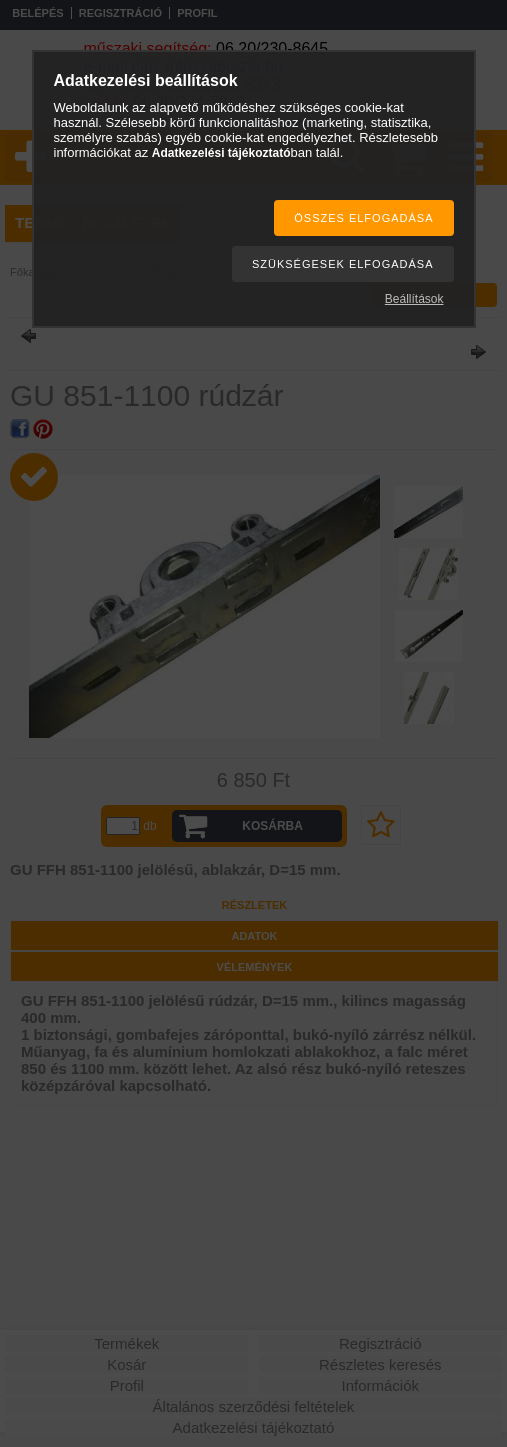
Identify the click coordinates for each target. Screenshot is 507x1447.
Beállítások (414, 299)
